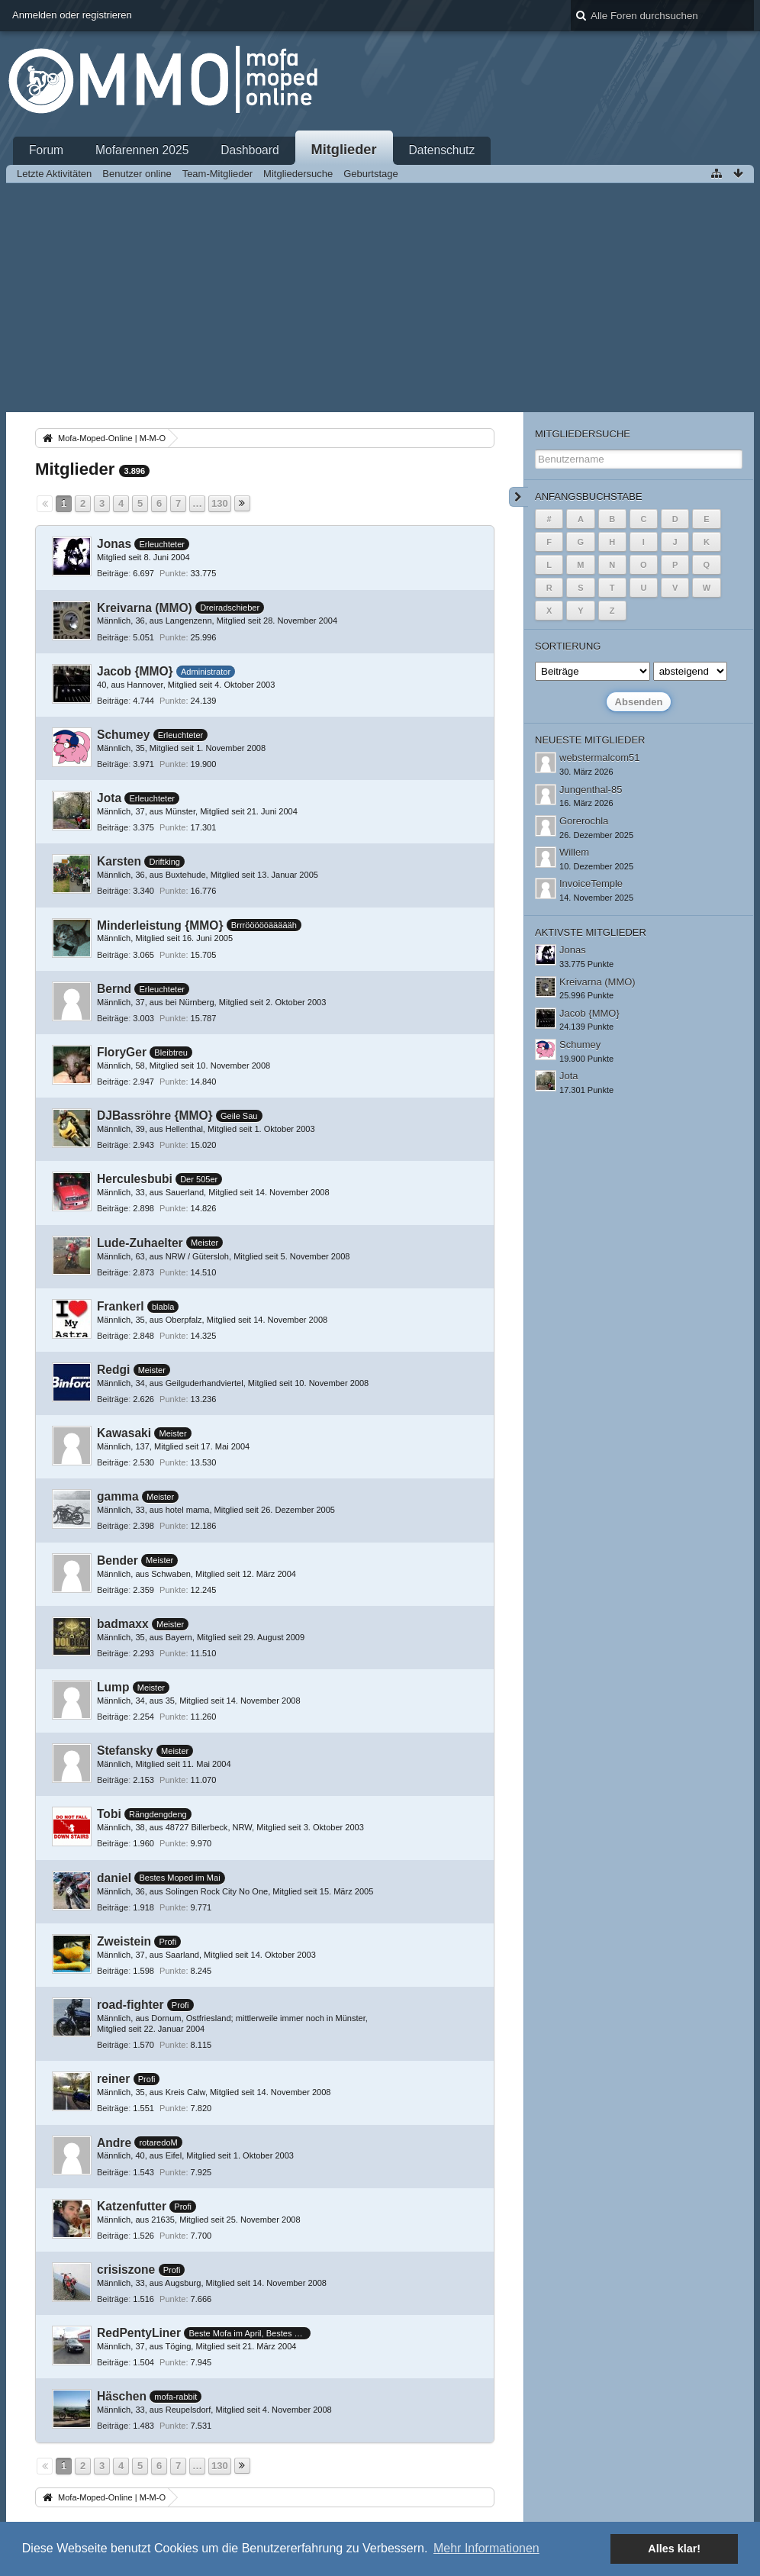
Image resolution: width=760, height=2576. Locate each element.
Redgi (113, 1369)
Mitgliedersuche (582, 434)
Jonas (114, 543)
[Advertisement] (380, 298)
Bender (117, 1560)
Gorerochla (583, 821)
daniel (114, 1878)
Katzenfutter (131, 2206)
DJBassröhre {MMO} (155, 1115)
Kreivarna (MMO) (144, 607)
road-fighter (130, 2004)
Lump (113, 1687)
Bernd (114, 988)
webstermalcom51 (599, 757)
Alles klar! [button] (674, 2548)
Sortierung (568, 646)
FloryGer (122, 1052)
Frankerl (120, 1306)
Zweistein (124, 1941)
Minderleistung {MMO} (160, 925)
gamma (118, 1496)
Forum (46, 149)
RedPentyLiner (139, 2332)
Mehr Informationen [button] (486, 2548)
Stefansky (125, 1750)
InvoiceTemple (591, 883)
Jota (109, 797)
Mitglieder (344, 149)
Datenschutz (442, 149)
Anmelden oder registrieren (72, 15)
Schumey (123, 734)
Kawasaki (124, 1433)
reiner (113, 2078)
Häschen (122, 2396)
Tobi (109, 1813)
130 (219, 503)
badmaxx (123, 1623)
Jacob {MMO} (135, 671)
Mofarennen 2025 (141, 149)
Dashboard (250, 149)
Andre (114, 2142)
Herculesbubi (134, 1178)
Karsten (119, 861)
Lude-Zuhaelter (140, 1242)
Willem (574, 852)
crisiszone (126, 2269)
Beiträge (112, 573)
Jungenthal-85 (590, 789)
